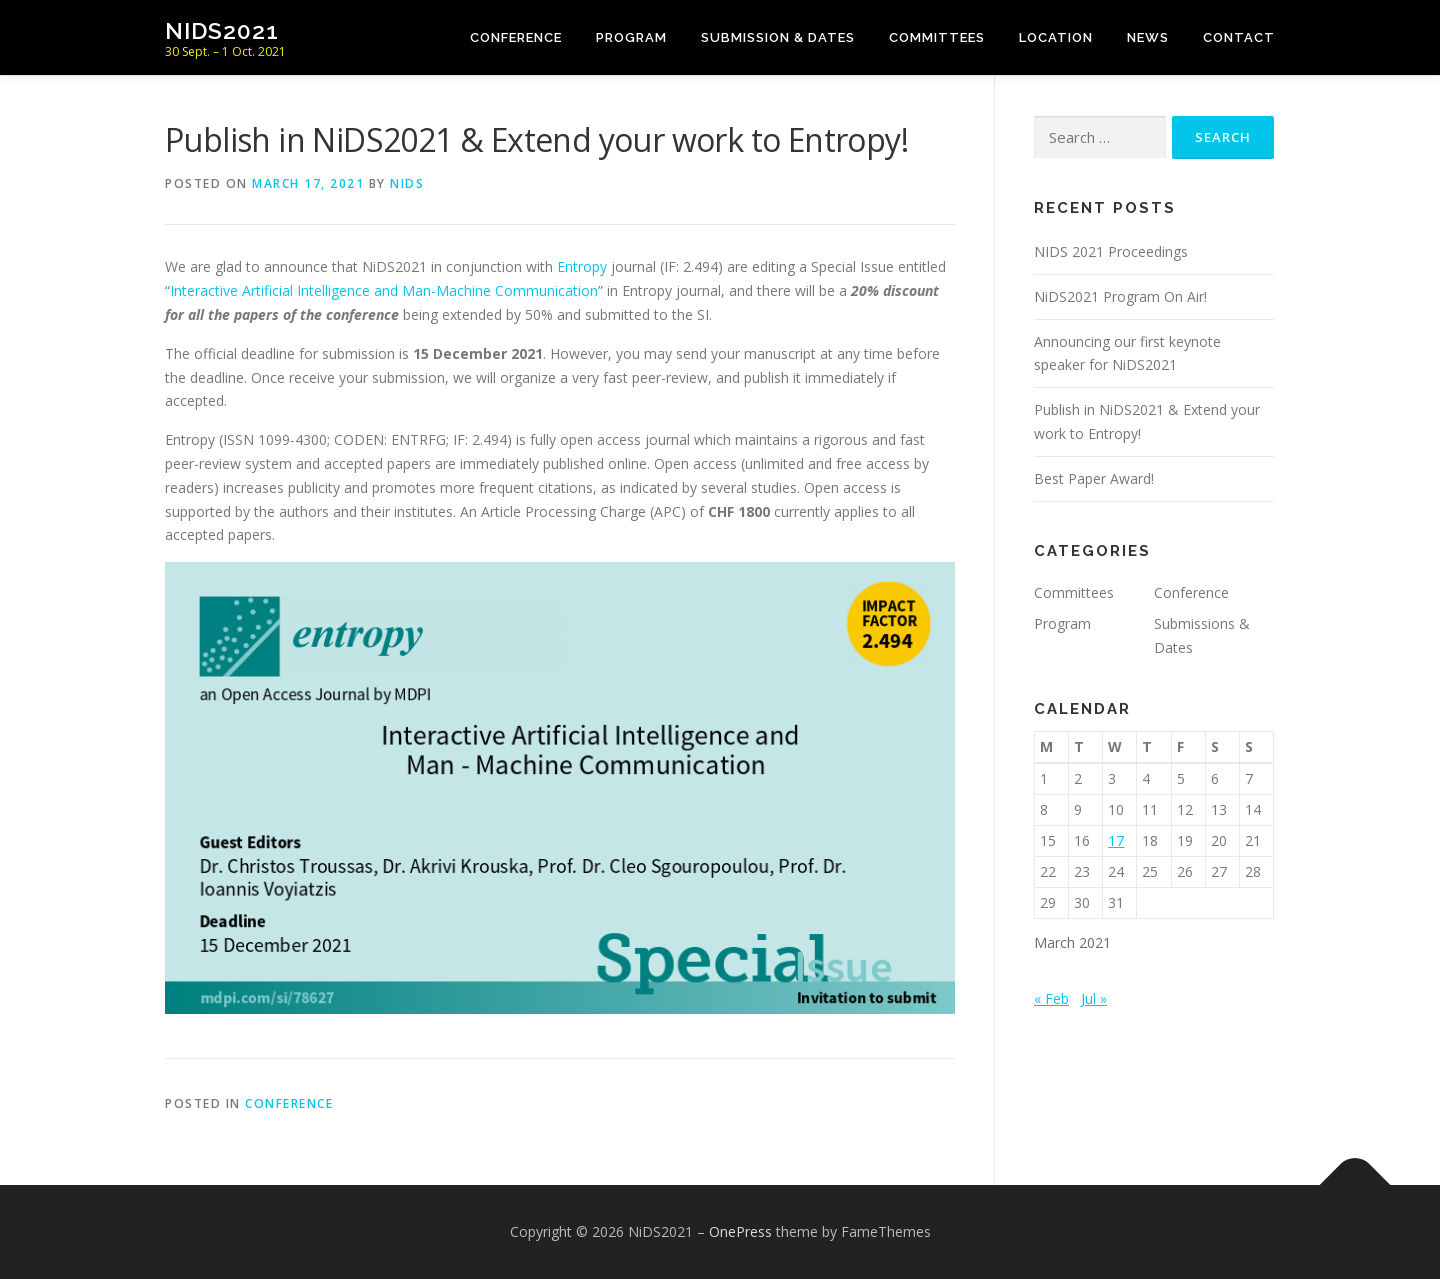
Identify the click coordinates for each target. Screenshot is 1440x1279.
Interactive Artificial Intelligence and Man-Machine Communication (384, 290)
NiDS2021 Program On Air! (1120, 296)
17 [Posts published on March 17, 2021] (1116, 840)
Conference (516, 37)
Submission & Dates (778, 37)
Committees (937, 37)
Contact (1239, 37)
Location (1056, 37)
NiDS (407, 183)
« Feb (1051, 998)
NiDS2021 (222, 30)
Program (631, 37)
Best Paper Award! (1094, 478)
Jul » (1094, 998)
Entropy (584, 266)
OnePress (740, 1231)
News (1148, 37)
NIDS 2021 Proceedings (1111, 251)
